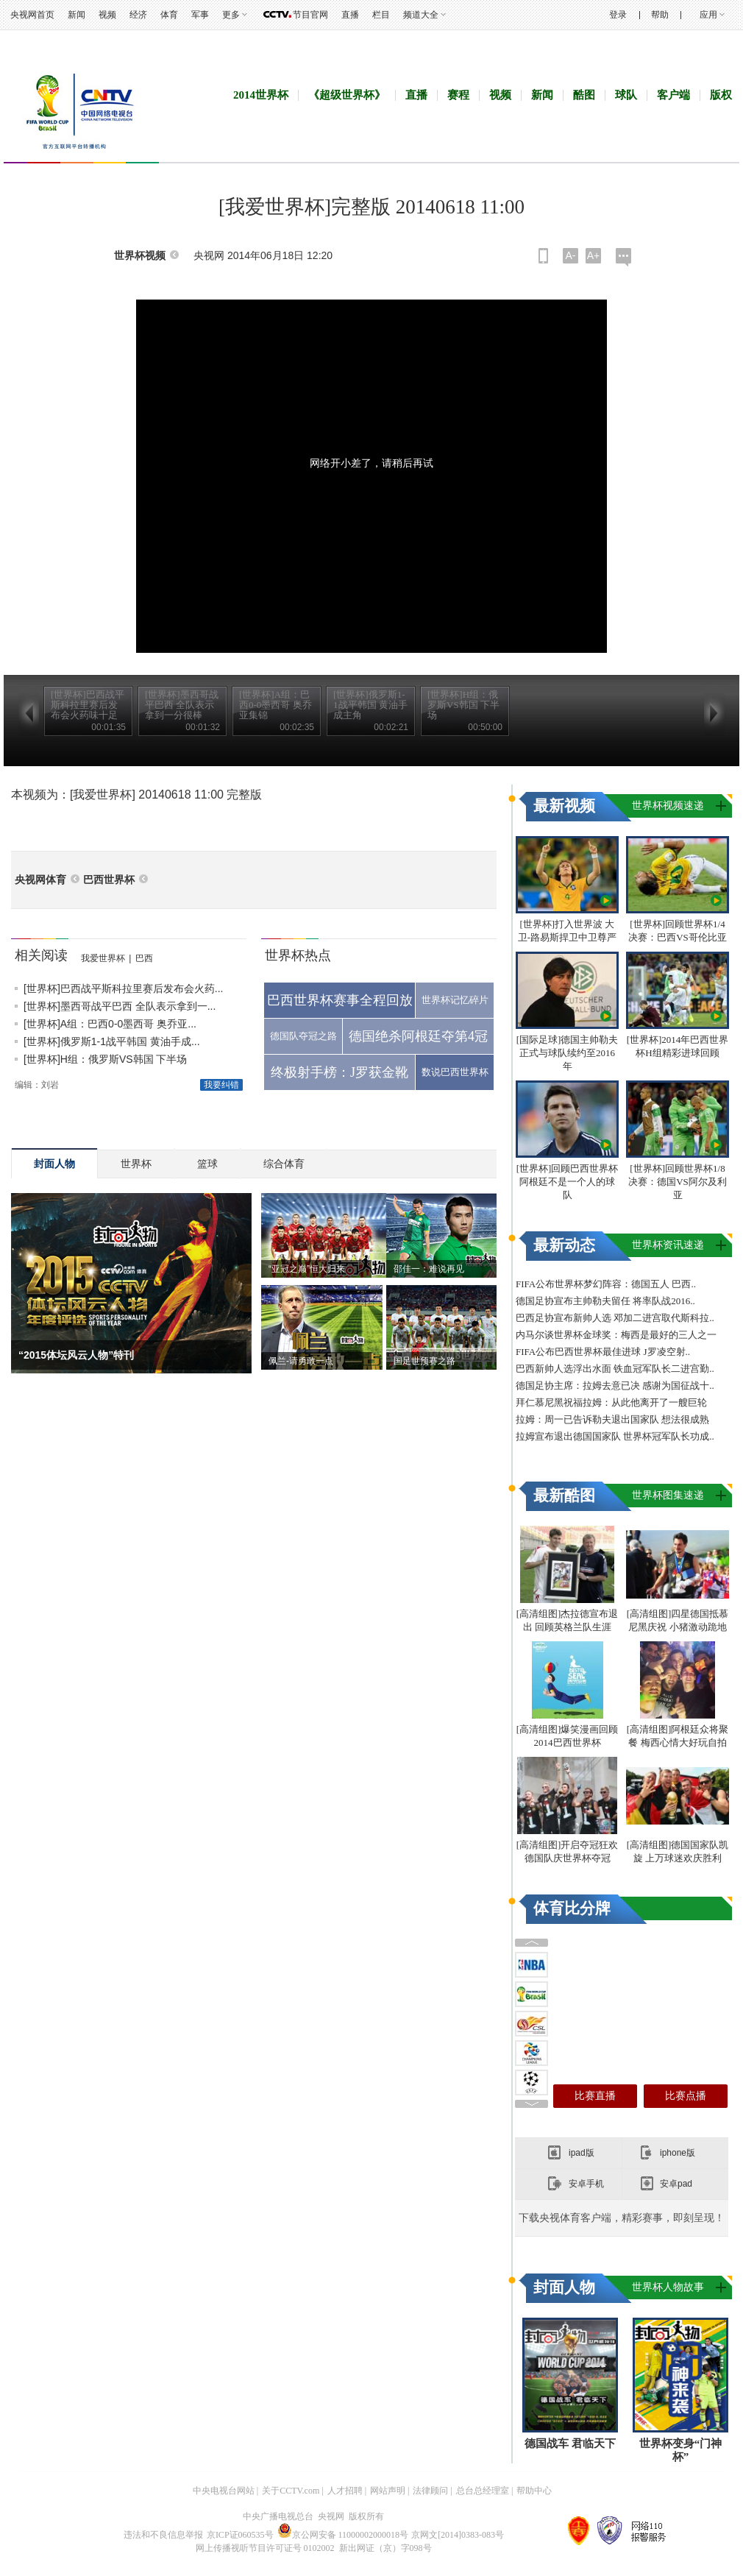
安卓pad (676, 2184)
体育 (169, 15)
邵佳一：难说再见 (429, 1269)
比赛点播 (685, 2095)
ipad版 (581, 2153)
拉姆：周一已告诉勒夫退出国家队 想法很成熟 (612, 1419)
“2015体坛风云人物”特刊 (76, 1355)
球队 (626, 95)
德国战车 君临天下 (570, 2443)
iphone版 (677, 2153)
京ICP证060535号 (240, 2535)
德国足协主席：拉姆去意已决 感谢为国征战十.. (615, 1385)
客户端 (673, 95)
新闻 (76, 15)
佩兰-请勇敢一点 (301, 1361)
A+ (593, 255)
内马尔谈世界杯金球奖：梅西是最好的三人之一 (616, 1334)
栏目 (381, 15)
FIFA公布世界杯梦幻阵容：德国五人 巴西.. (606, 1283)
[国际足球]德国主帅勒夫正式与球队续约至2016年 (567, 1053)
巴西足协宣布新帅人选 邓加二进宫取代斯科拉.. (615, 1317)
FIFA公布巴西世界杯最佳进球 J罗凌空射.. (603, 1351)
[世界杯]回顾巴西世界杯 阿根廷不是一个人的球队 (567, 1181)
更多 (231, 15)
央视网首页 (32, 15)
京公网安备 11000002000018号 (343, 2535)
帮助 (660, 15)
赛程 (458, 95)
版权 (721, 95)
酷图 (584, 95)
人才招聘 (345, 2490)
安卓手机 (586, 2184)
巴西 (144, 958)
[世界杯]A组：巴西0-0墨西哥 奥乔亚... (110, 1024)
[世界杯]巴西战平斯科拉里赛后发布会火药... (123, 988)
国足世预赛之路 (424, 1361)
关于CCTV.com (290, 2490)
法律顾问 (430, 2490)
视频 (107, 15)
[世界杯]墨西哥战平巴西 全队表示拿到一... (120, 1006)
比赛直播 (595, 2095)
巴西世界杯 (109, 879)
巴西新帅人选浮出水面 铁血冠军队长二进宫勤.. (615, 1368)
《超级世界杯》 (346, 95)
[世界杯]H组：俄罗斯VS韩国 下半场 (105, 1059)
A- (571, 255)
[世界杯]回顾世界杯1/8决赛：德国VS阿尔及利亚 (677, 1181)
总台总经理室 (482, 2490)
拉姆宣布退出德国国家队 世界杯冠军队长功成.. (615, 1436)
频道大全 (420, 15)
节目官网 (310, 15)
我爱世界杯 (103, 958)
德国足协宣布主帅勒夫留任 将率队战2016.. (605, 1300)
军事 (200, 15)
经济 (138, 15)
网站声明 (387, 2490)
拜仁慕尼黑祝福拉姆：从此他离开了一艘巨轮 (611, 1402)
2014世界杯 (260, 95)
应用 (708, 15)
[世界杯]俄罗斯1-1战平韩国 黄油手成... (112, 1041)
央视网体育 (40, 879)
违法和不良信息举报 (163, 2535)
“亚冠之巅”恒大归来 (307, 1269)
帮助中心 (534, 2490)
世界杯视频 (140, 255)
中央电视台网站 (224, 2490)
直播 (350, 15)
